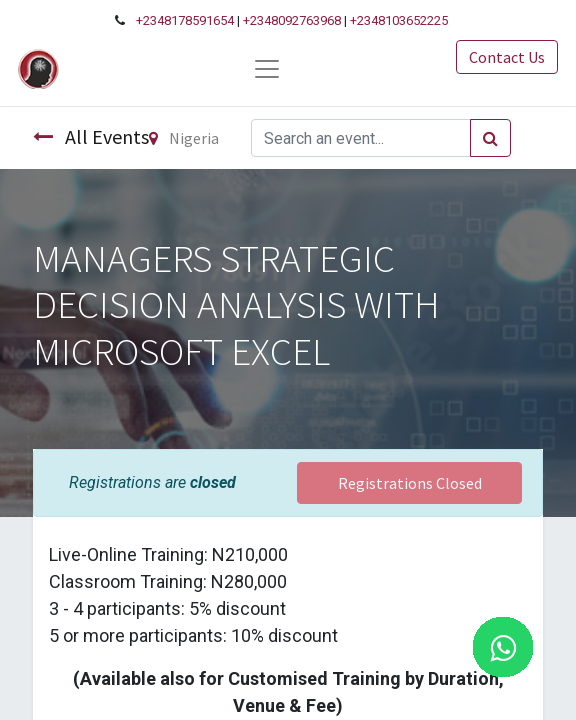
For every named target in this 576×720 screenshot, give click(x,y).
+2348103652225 (399, 20)
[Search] (490, 138)
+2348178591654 (185, 20)
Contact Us (507, 57)
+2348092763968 (292, 20)
